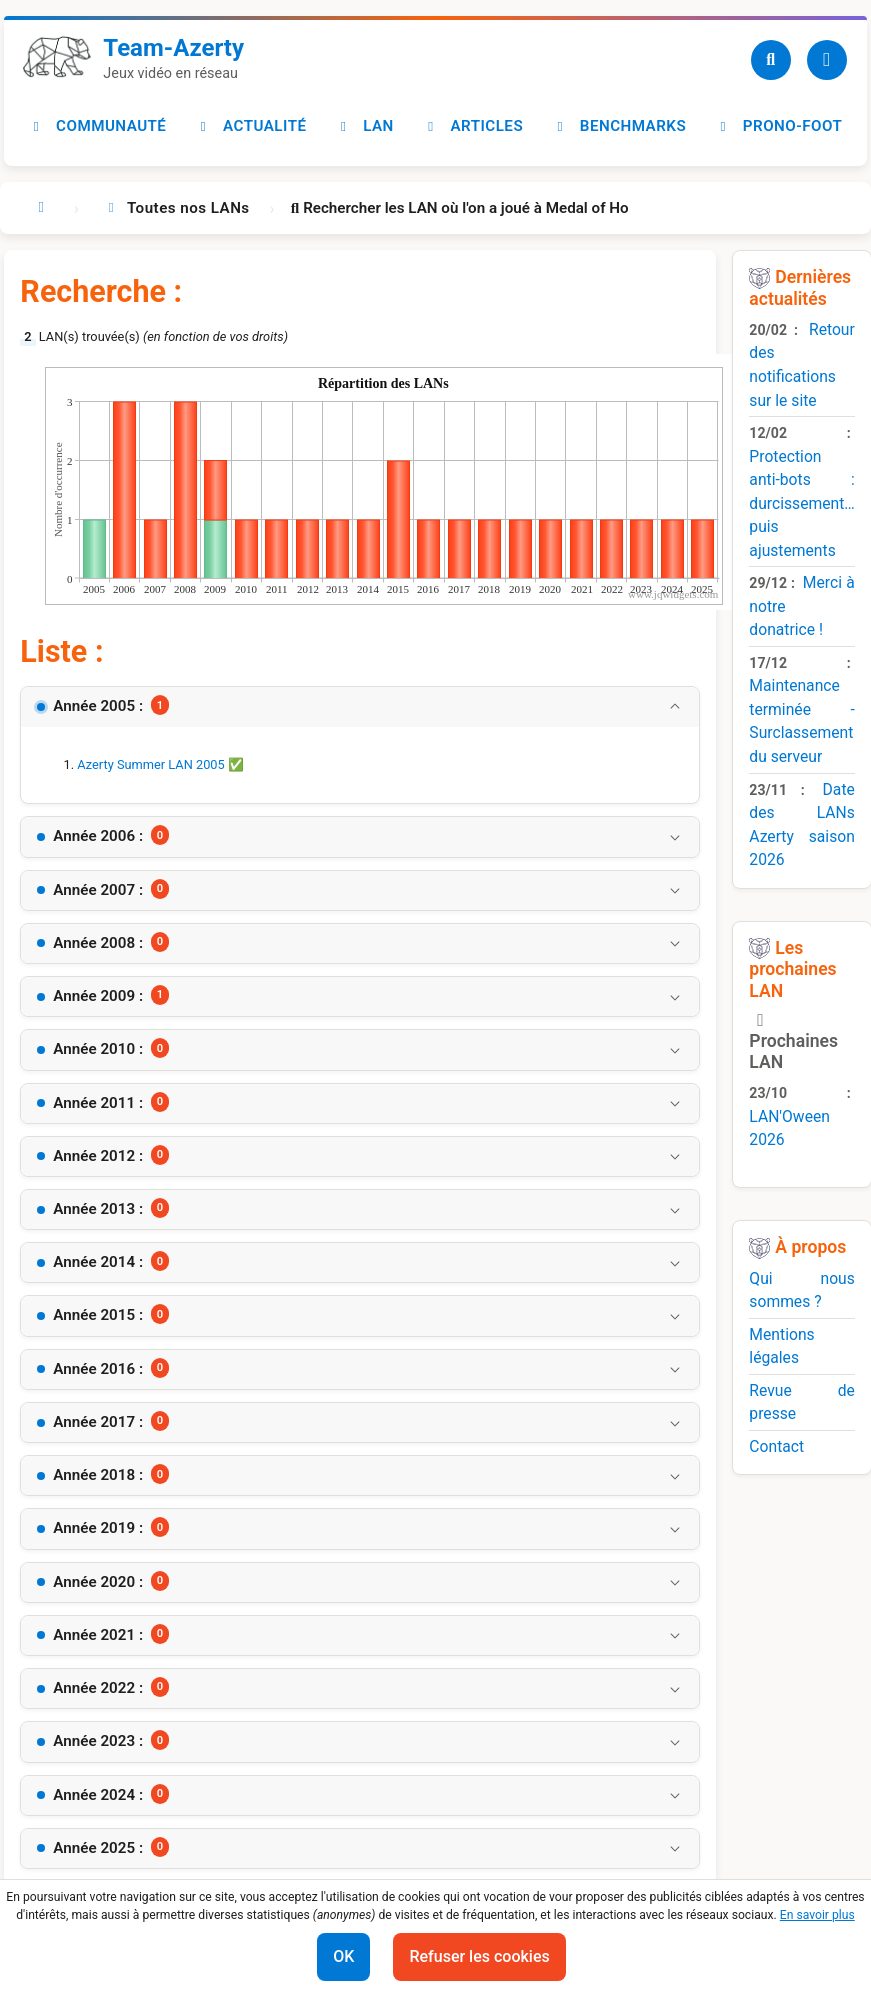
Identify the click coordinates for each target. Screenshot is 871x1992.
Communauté (97, 126)
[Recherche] (771, 60)
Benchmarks (619, 126)
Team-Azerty (173, 48)
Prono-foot (779, 126)
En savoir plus (817, 1915)
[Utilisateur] (827, 60)
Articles (473, 126)
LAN (364, 126)
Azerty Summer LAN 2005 (150, 764)
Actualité (250, 126)
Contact (776, 1446)
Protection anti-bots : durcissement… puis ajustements (801, 503)
